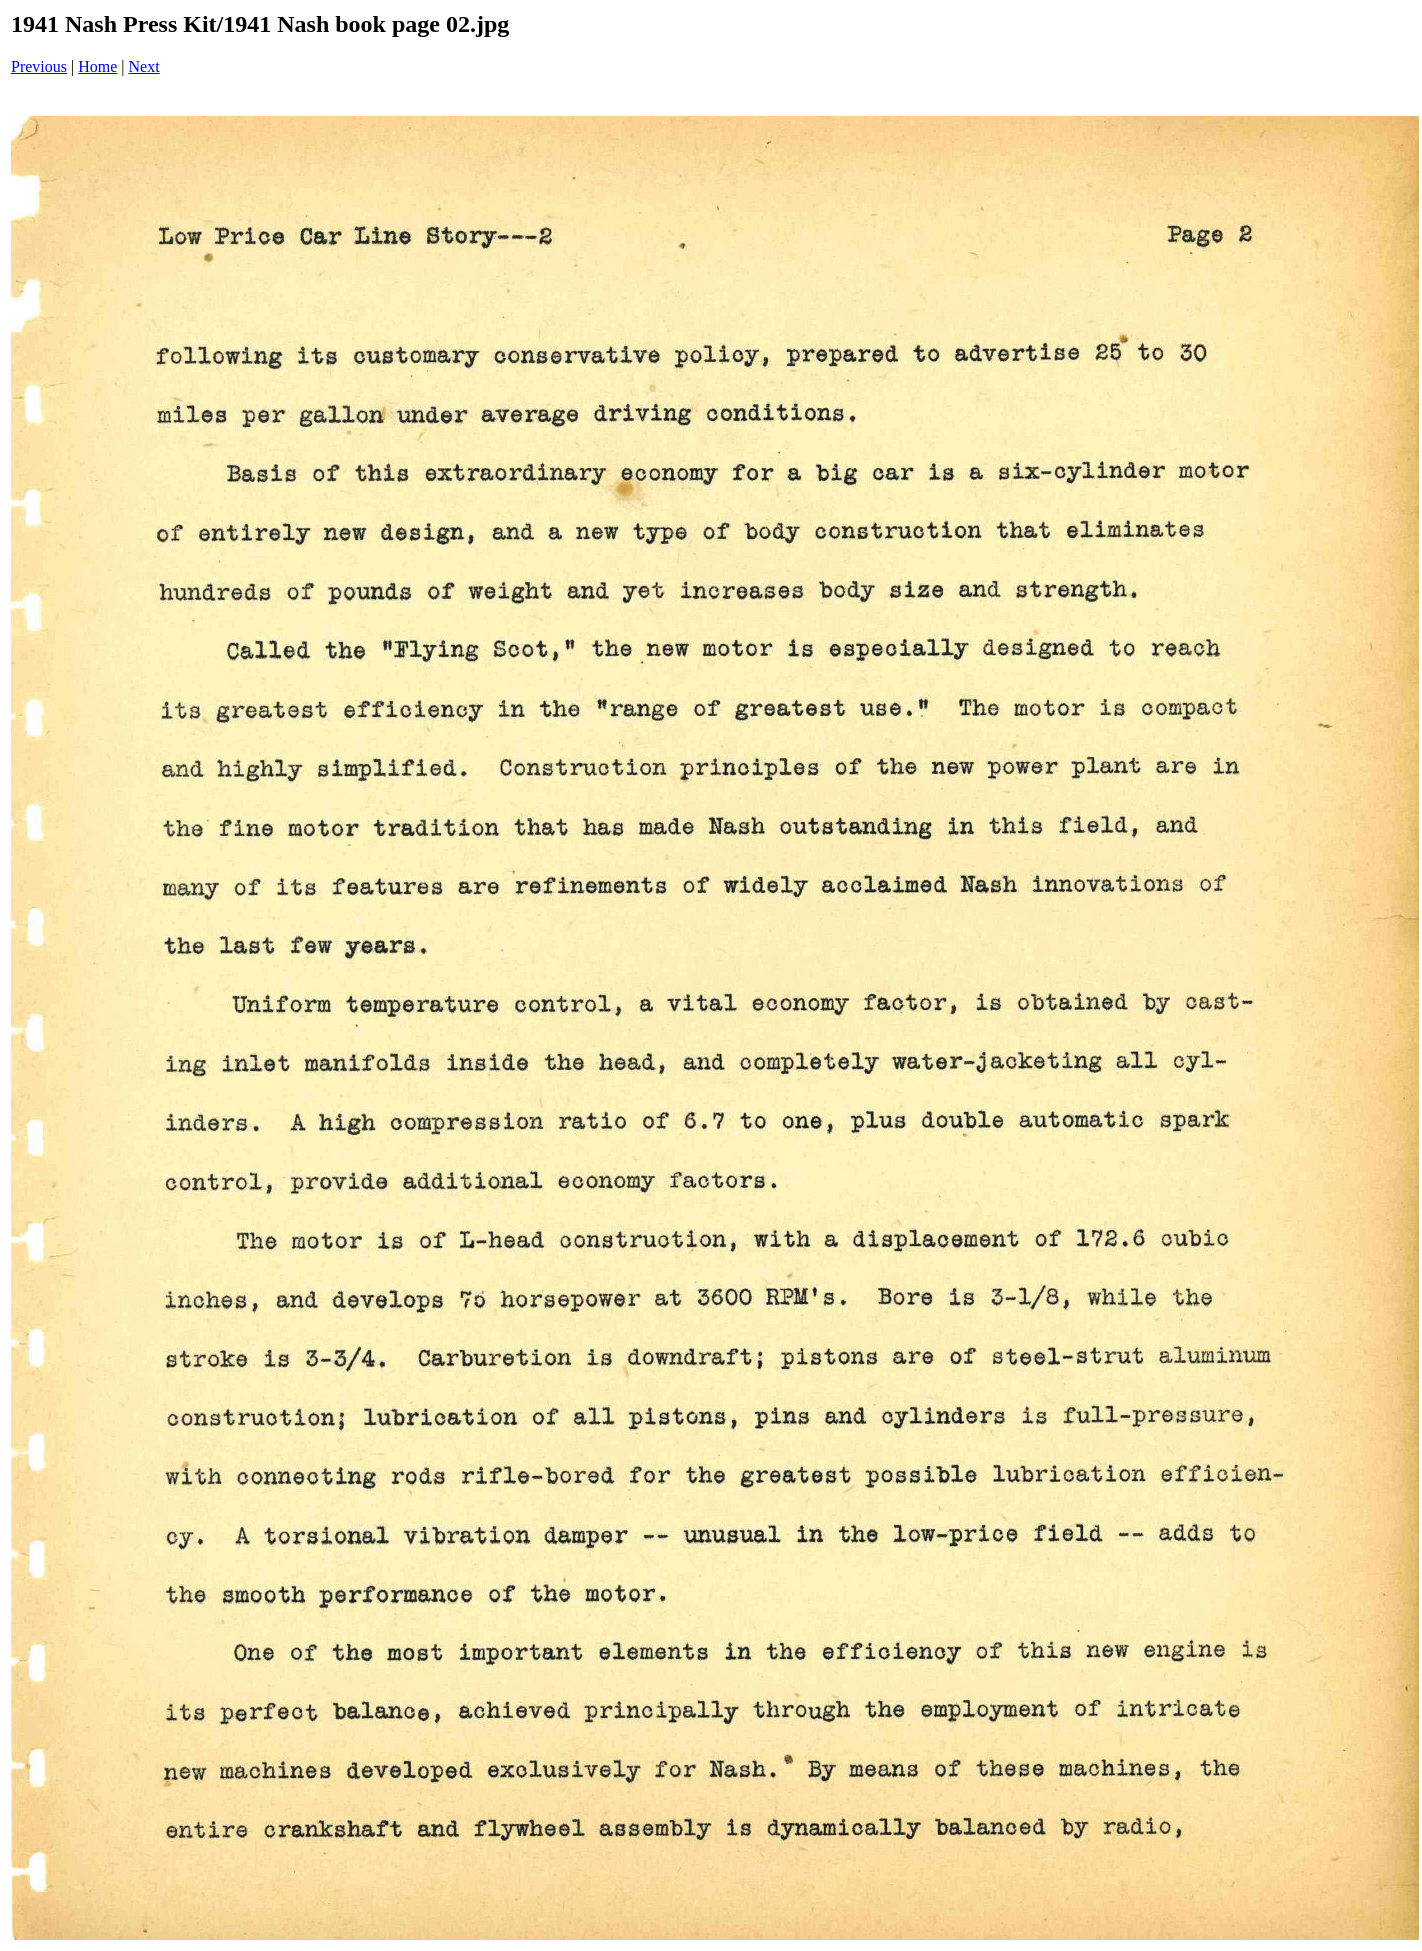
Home (97, 66)
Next (144, 66)
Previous (39, 66)
